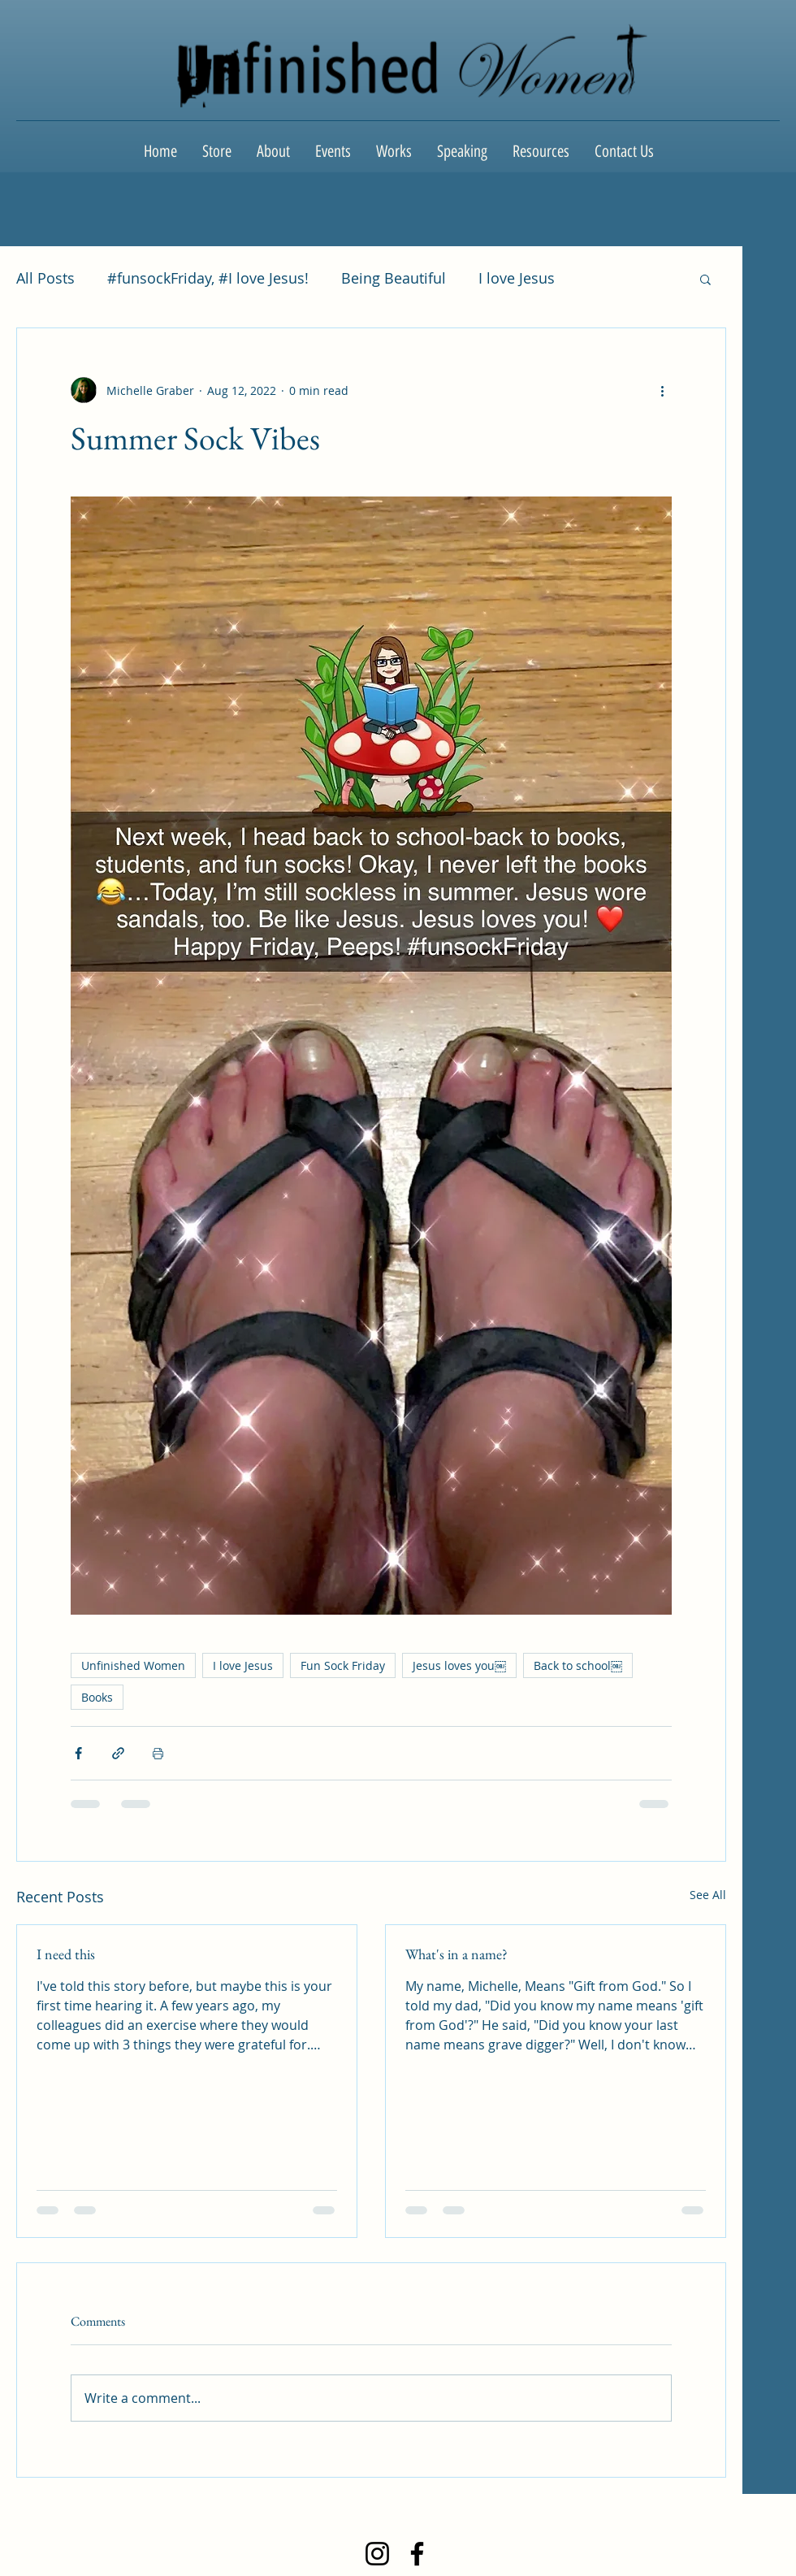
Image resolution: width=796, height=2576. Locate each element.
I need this (66, 1954)
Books (97, 1697)
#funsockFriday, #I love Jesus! (208, 278)
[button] (705, 278)
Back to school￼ (578, 1665)
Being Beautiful (393, 278)
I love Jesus (516, 278)
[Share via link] (118, 1753)
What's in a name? (456, 1954)
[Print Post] (158, 1753)
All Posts (45, 278)
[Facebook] (417, 2553)
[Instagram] (377, 2553)
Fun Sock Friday (343, 1665)
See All (708, 1894)
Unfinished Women (133, 1665)
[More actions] (662, 390)
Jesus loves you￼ (459, 1665)
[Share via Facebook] (78, 1753)
